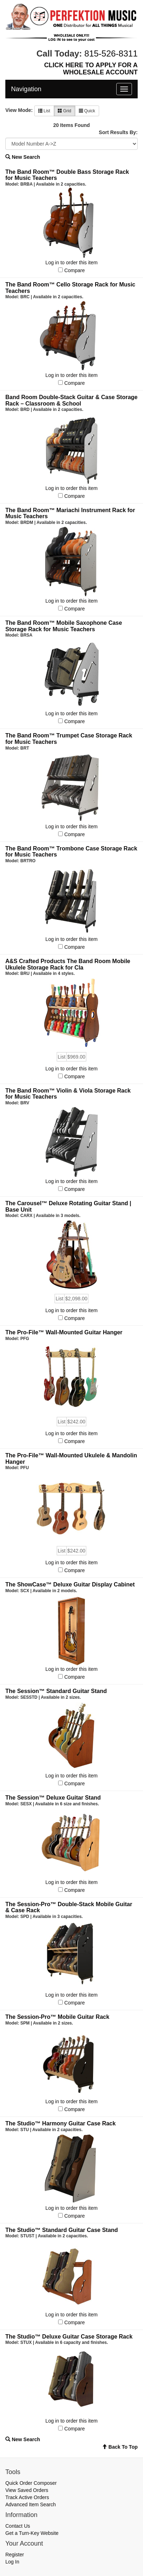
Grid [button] (64, 110)
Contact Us (17, 2526)
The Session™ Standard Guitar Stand (56, 1691)
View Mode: (19, 110)
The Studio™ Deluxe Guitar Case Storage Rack (69, 2337)
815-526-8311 (111, 53)
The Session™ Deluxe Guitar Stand (53, 1798)
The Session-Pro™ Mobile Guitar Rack (57, 2017)
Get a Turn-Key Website (31, 2533)
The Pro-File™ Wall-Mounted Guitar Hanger (63, 1332)
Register (14, 2554)
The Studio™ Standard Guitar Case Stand (61, 2230)
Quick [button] (87, 110)
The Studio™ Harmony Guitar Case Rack (60, 2123)
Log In (12, 2562)
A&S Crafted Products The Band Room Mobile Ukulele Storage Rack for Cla (67, 964)
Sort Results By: (118, 132)
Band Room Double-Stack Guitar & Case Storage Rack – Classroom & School (71, 400)
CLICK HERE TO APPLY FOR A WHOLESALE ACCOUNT (91, 69)
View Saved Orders (26, 2490)
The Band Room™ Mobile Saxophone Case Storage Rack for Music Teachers (63, 626)
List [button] (44, 110)
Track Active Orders (27, 2497)
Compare (74, 270)
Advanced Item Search (30, 2504)
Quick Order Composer (31, 2483)
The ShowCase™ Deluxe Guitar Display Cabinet (70, 1584)
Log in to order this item (71, 262)
